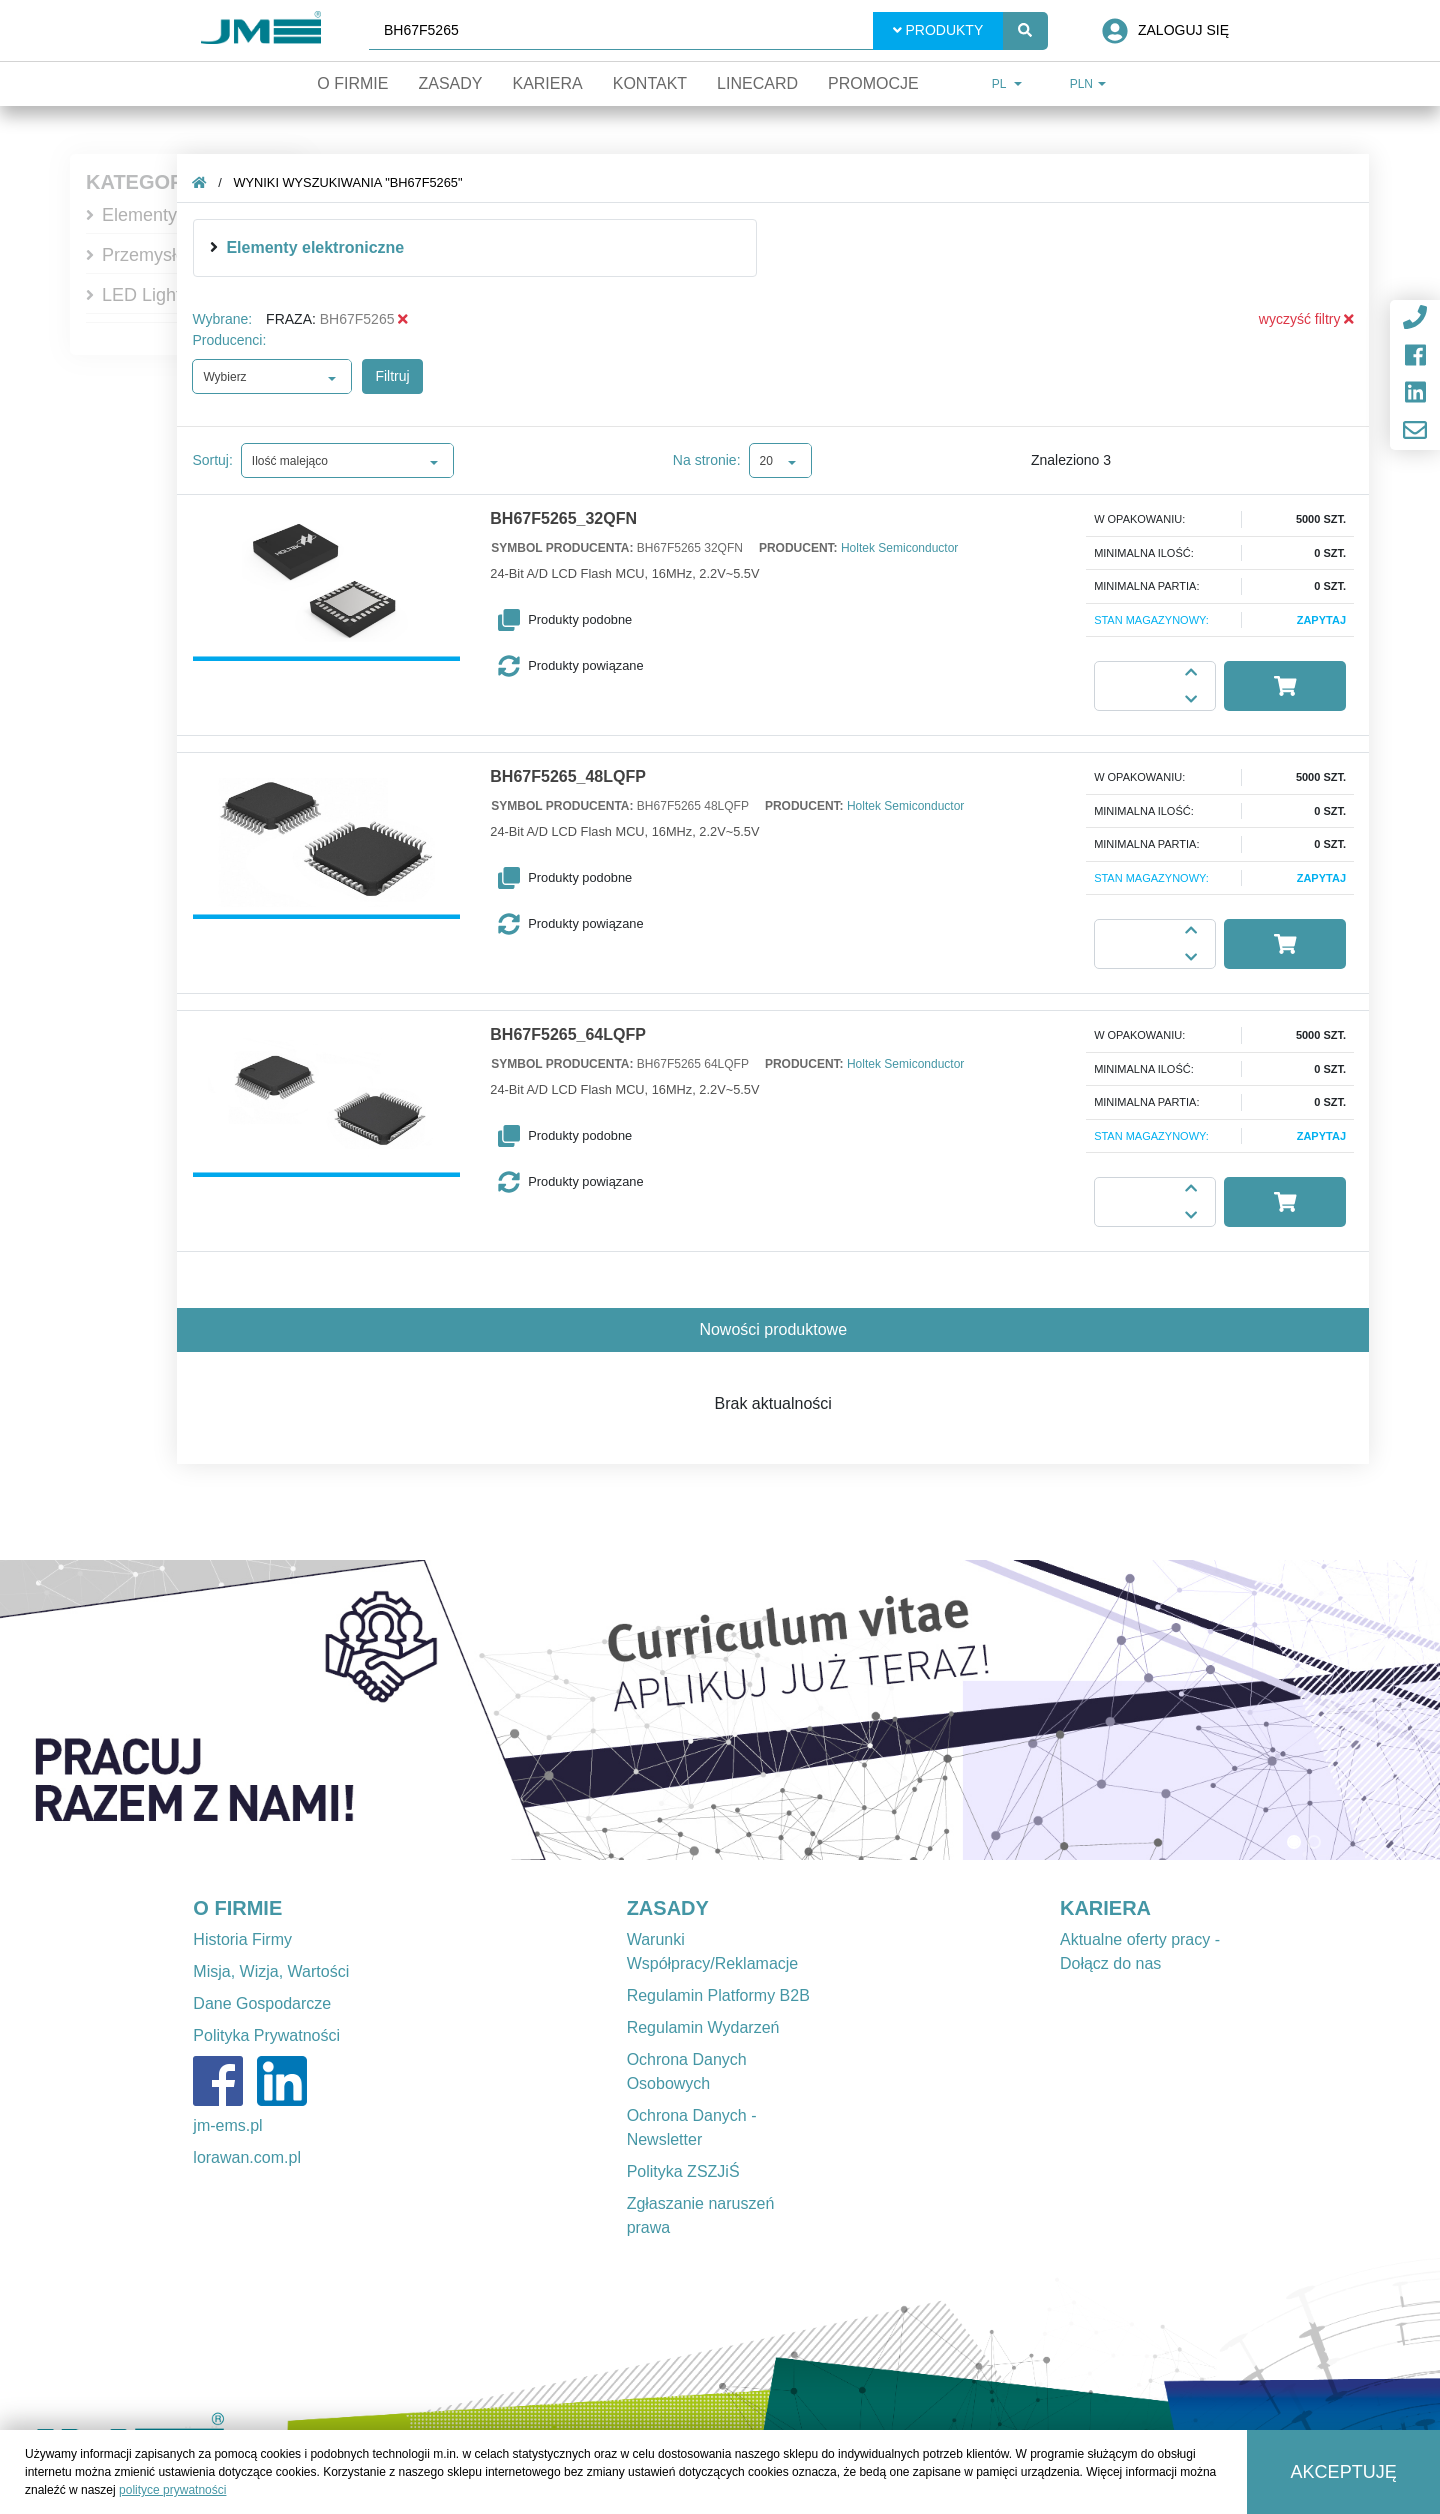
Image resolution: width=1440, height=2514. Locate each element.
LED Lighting (153, 295)
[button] (604, 620)
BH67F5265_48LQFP (569, 777)
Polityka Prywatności (266, 2035)
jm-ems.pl (227, 2125)
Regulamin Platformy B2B (718, 1995)
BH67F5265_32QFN (564, 519)
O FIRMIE (237, 1908)
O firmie (352, 83)
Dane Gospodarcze (262, 2003)
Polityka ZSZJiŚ (683, 2171)
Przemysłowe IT (166, 255)
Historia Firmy (242, 1939)
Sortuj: (213, 460)
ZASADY (668, 1908)
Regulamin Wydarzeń (703, 2027)
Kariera (547, 83)
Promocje (873, 83)
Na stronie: (708, 460)
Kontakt (650, 83)
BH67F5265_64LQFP (569, 1035)
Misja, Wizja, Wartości (271, 1971)
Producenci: (230, 340)
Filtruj (393, 376)
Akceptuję (1344, 2472)
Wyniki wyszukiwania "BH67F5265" (348, 182)
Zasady (450, 83)
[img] (215, 247)
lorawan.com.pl (247, 2157)
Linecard (757, 83)
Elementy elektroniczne (316, 247)
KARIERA (1105, 1908)
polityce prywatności (172, 2490)
